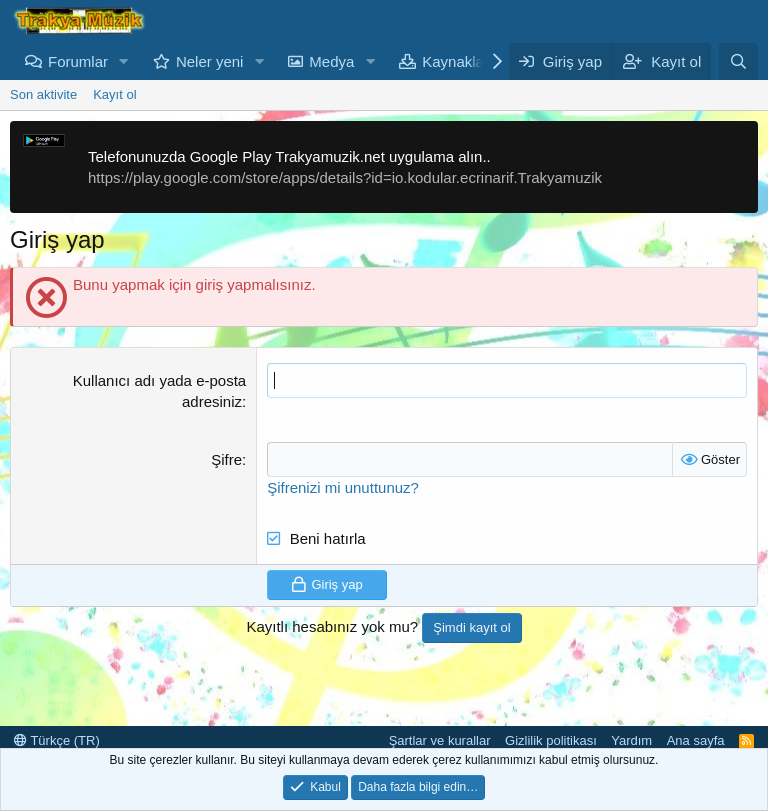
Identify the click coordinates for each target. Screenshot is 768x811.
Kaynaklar (455, 61)
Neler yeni (210, 61)
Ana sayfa (696, 740)
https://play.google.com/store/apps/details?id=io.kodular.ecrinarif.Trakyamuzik (345, 177)
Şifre (226, 459)
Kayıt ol (114, 94)
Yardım (631, 740)
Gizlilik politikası (551, 740)
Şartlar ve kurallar (440, 740)
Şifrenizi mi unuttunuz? (343, 487)
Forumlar (78, 61)
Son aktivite (43, 94)
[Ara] (738, 61)
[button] (124, 61)
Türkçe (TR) (57, 740)
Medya (331, 61)
